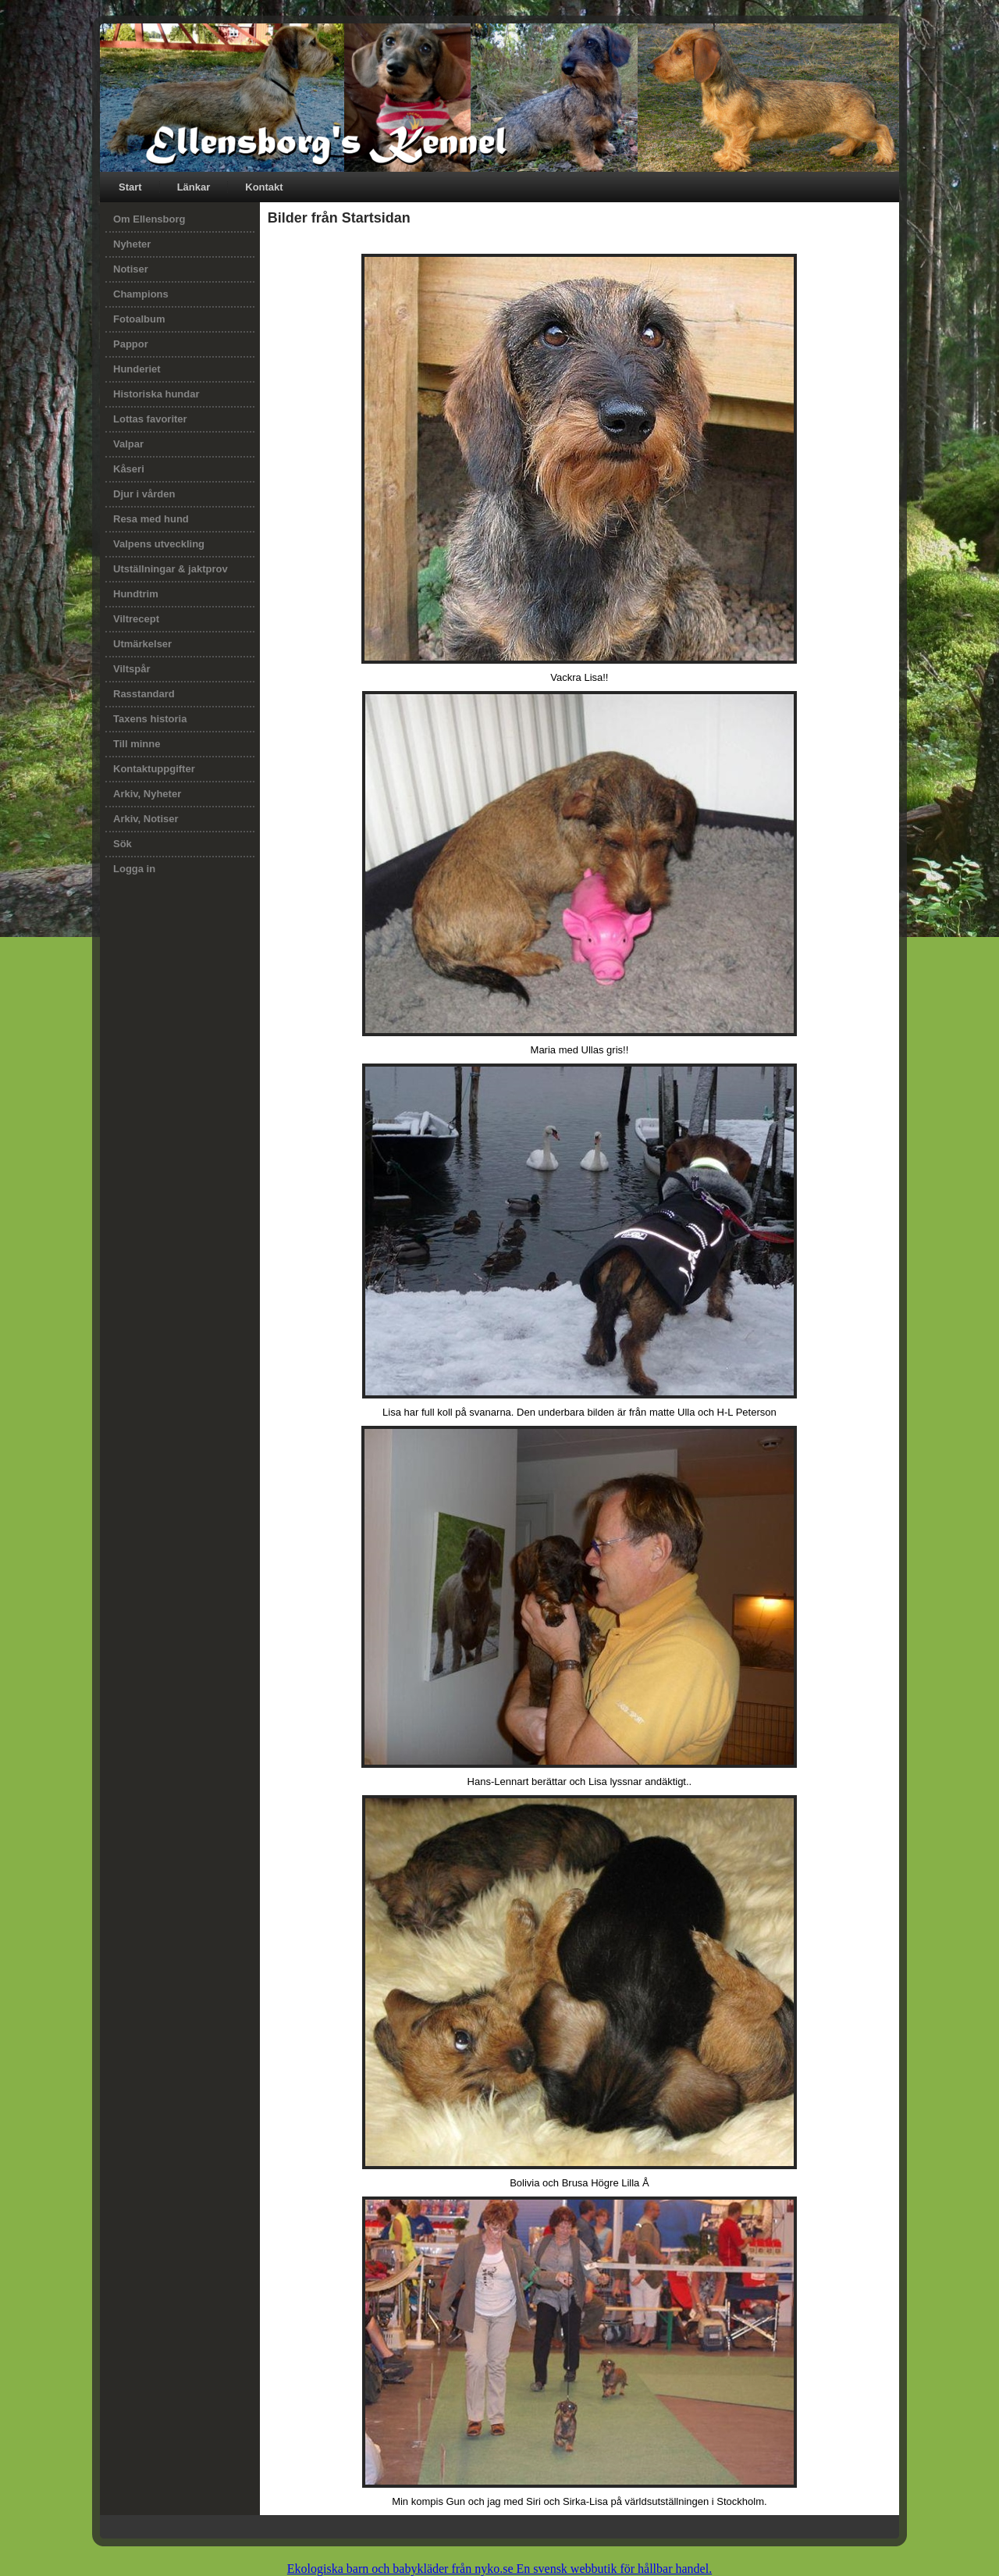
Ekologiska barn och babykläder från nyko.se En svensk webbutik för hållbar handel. (499, 2568)
